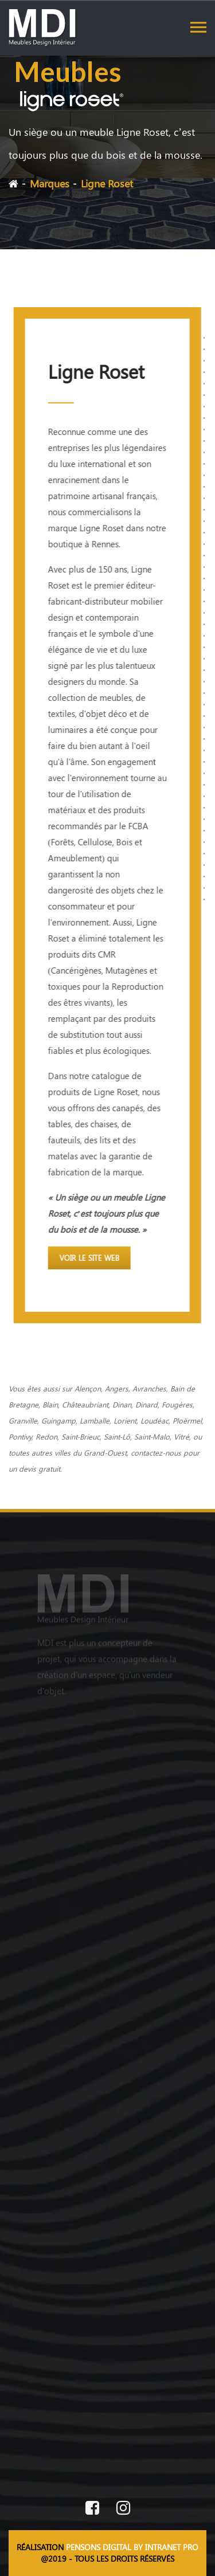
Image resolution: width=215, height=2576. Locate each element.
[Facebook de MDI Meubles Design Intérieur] (92, 2509)
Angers (116, 1388)
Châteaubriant (85, 1404)
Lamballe (95, 1420)
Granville (23, 1420)
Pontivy (20, 1436)
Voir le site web (89, 1257)
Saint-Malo (152, 1436)
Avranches (149, 1388)
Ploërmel (187, 1420)
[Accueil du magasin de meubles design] (107, 1602)
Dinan (121, 1404)
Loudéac (154, 1420)
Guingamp (58, 1420)
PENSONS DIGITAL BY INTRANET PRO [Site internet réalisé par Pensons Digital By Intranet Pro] (132, 2547)
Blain (50, 1404)
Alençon (88, 1388)
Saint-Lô (117, 1436)
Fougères (177, 1404)
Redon (46, 1436)
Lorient (125, 1420)
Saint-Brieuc (80, 1436)
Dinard (146, 1404)
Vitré (181, 1436)
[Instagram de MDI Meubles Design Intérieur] (123, 2509)
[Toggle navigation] (198, 27)
